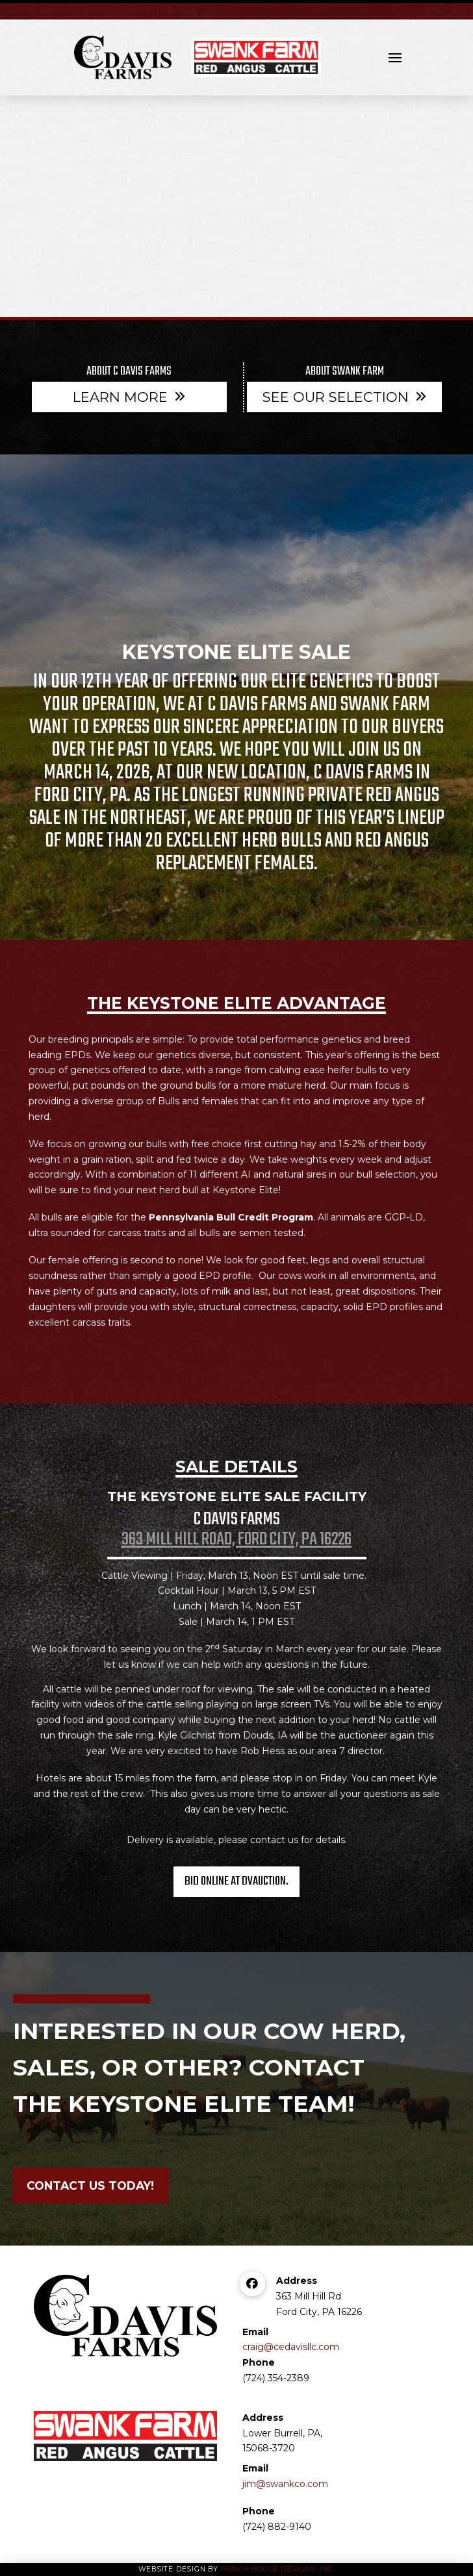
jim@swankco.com (285, 2484)
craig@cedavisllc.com (290, 2347)
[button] (395, 57)
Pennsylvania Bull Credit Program (231, 1217)
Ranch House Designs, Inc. (278, 2569)
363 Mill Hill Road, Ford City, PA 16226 (236, 1539)
